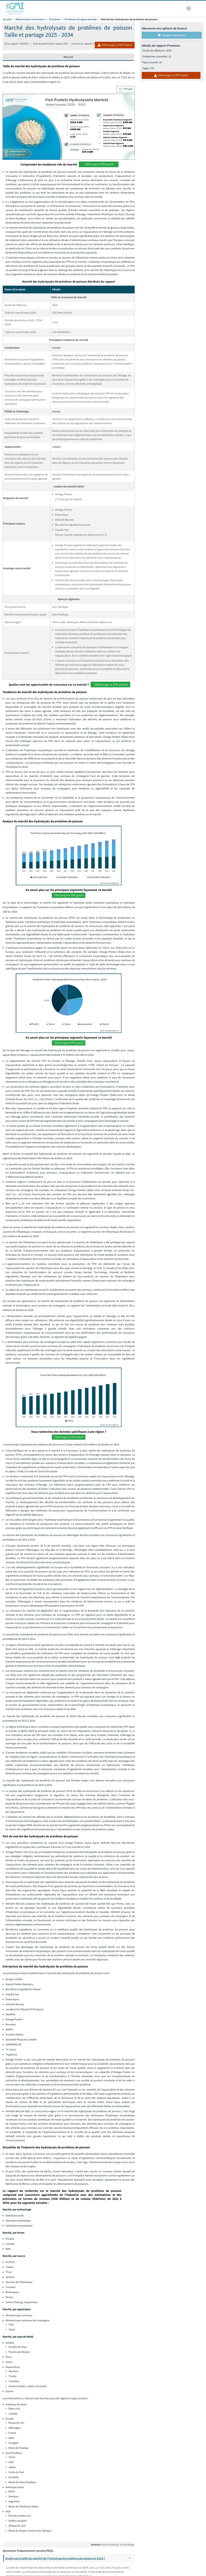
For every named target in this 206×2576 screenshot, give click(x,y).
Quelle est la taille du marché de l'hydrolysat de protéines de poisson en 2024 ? (69, 2558)
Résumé (68, 57)
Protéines (54, 19)
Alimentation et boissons (30, 19)
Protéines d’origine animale (81, 19)
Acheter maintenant (171, 35)
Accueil (7, 19)
